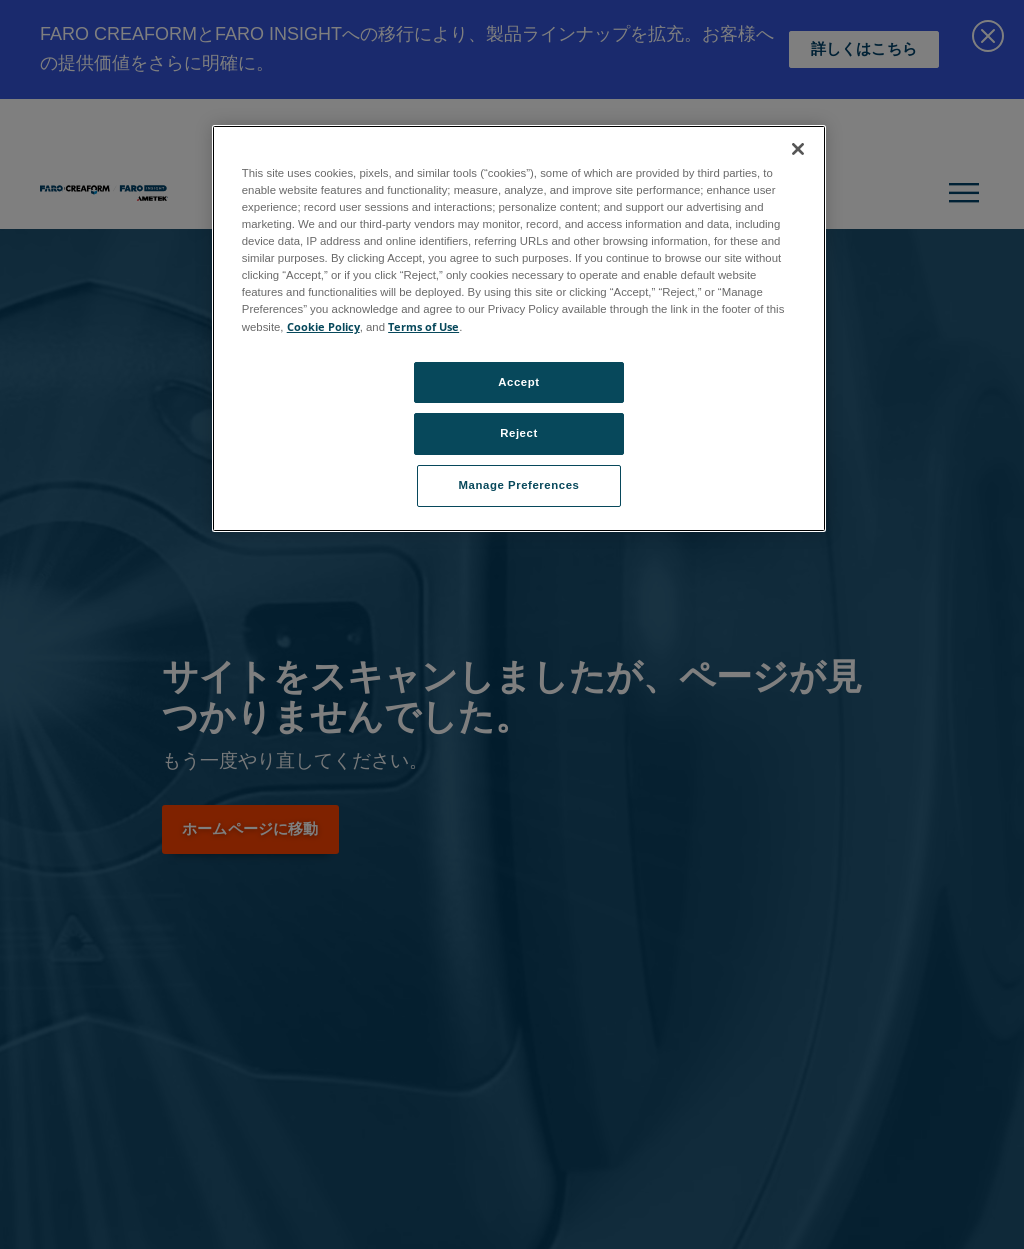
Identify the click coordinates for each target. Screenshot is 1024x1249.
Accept (518, 382)
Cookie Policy (323, 326)
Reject (519, 433)
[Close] (798, 149)
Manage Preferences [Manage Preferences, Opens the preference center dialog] (519, 485)
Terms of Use (423, 326)
